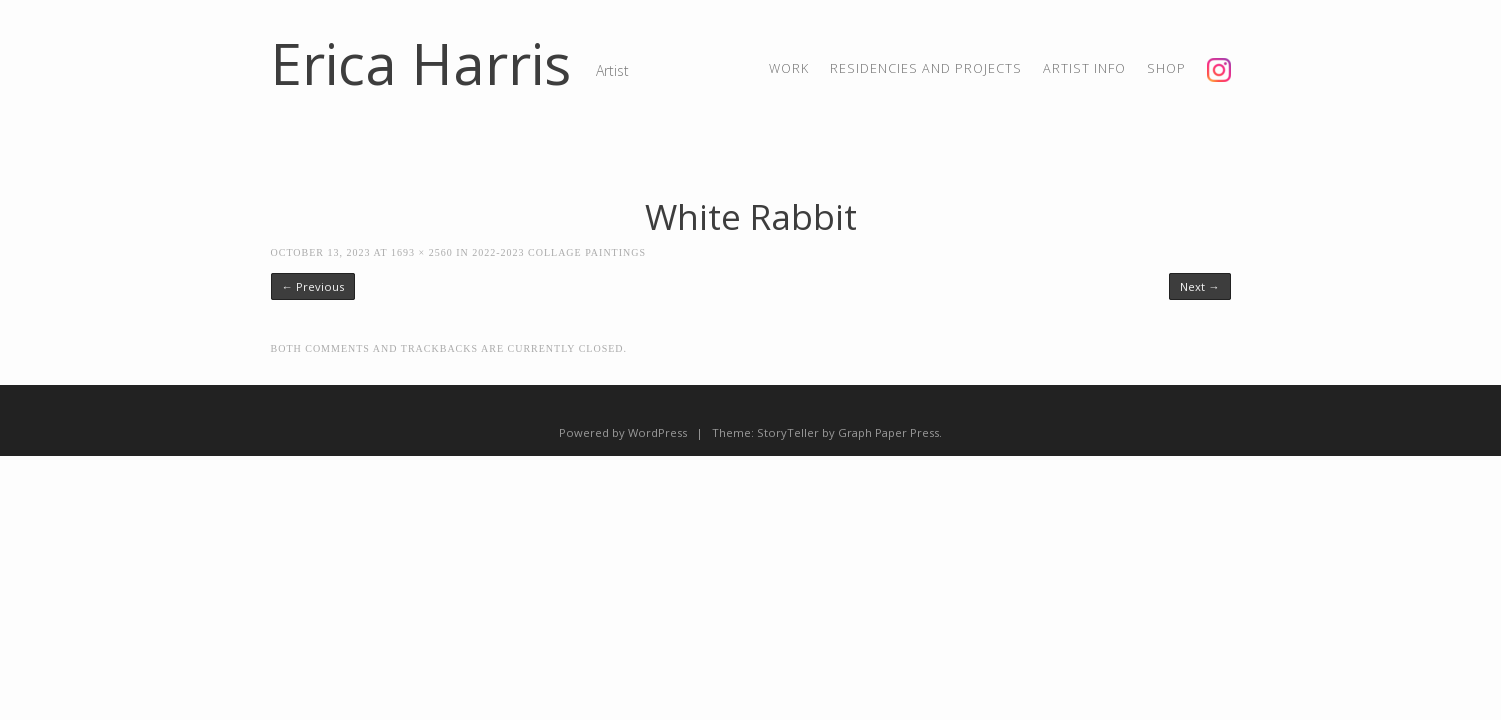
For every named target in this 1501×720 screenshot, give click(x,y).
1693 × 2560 (422, 252)
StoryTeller (788, 432)
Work (789, 68)
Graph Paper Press (888, 432)
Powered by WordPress (623, 432)
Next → (1199, 286)
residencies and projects (926, 68)
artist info (1084, 68)
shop (1166, 68)
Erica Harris (421, 63)
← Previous (313, 286)
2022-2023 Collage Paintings (559, 252)
